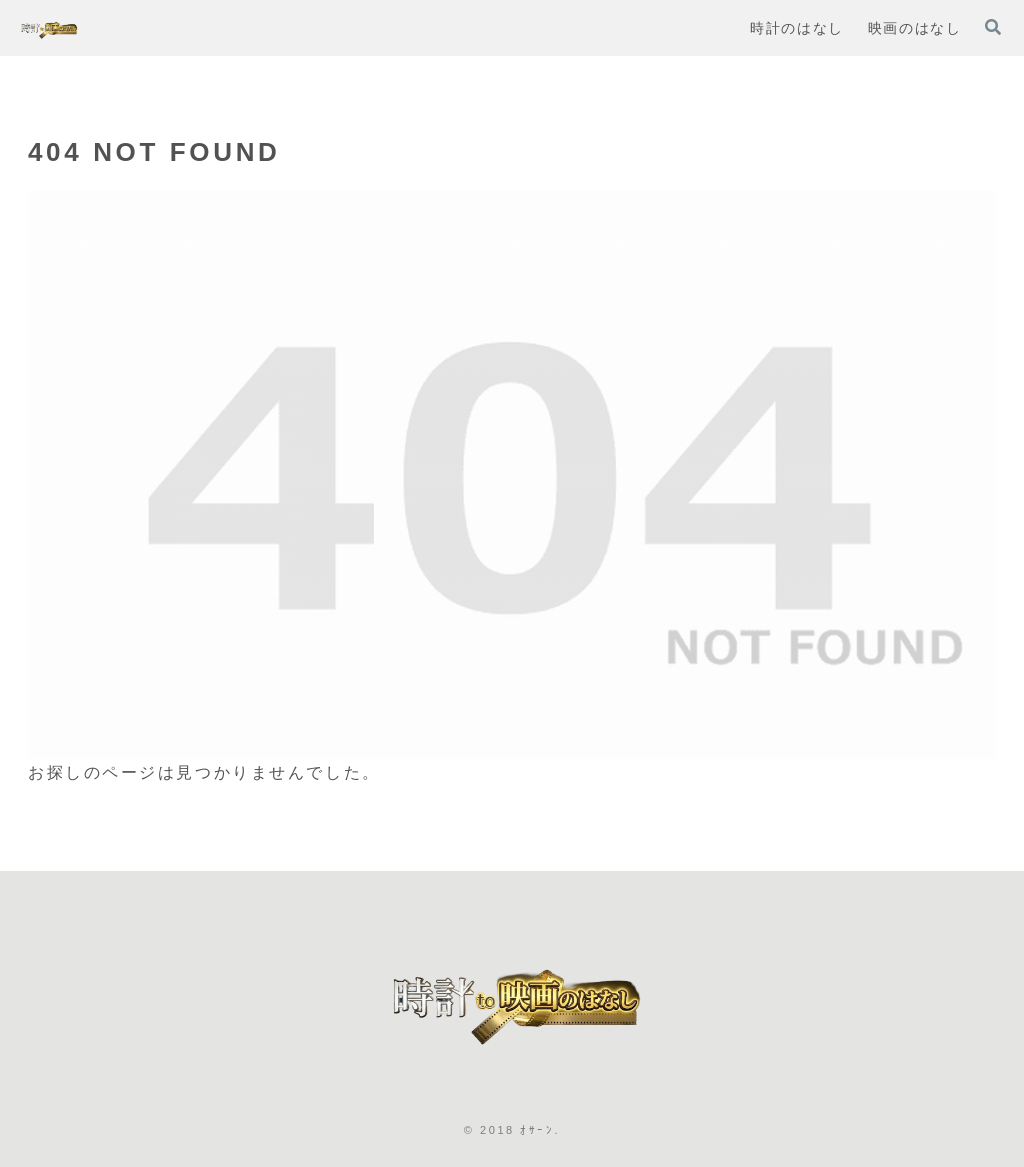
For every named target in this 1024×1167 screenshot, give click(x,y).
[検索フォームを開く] (993, 27)
